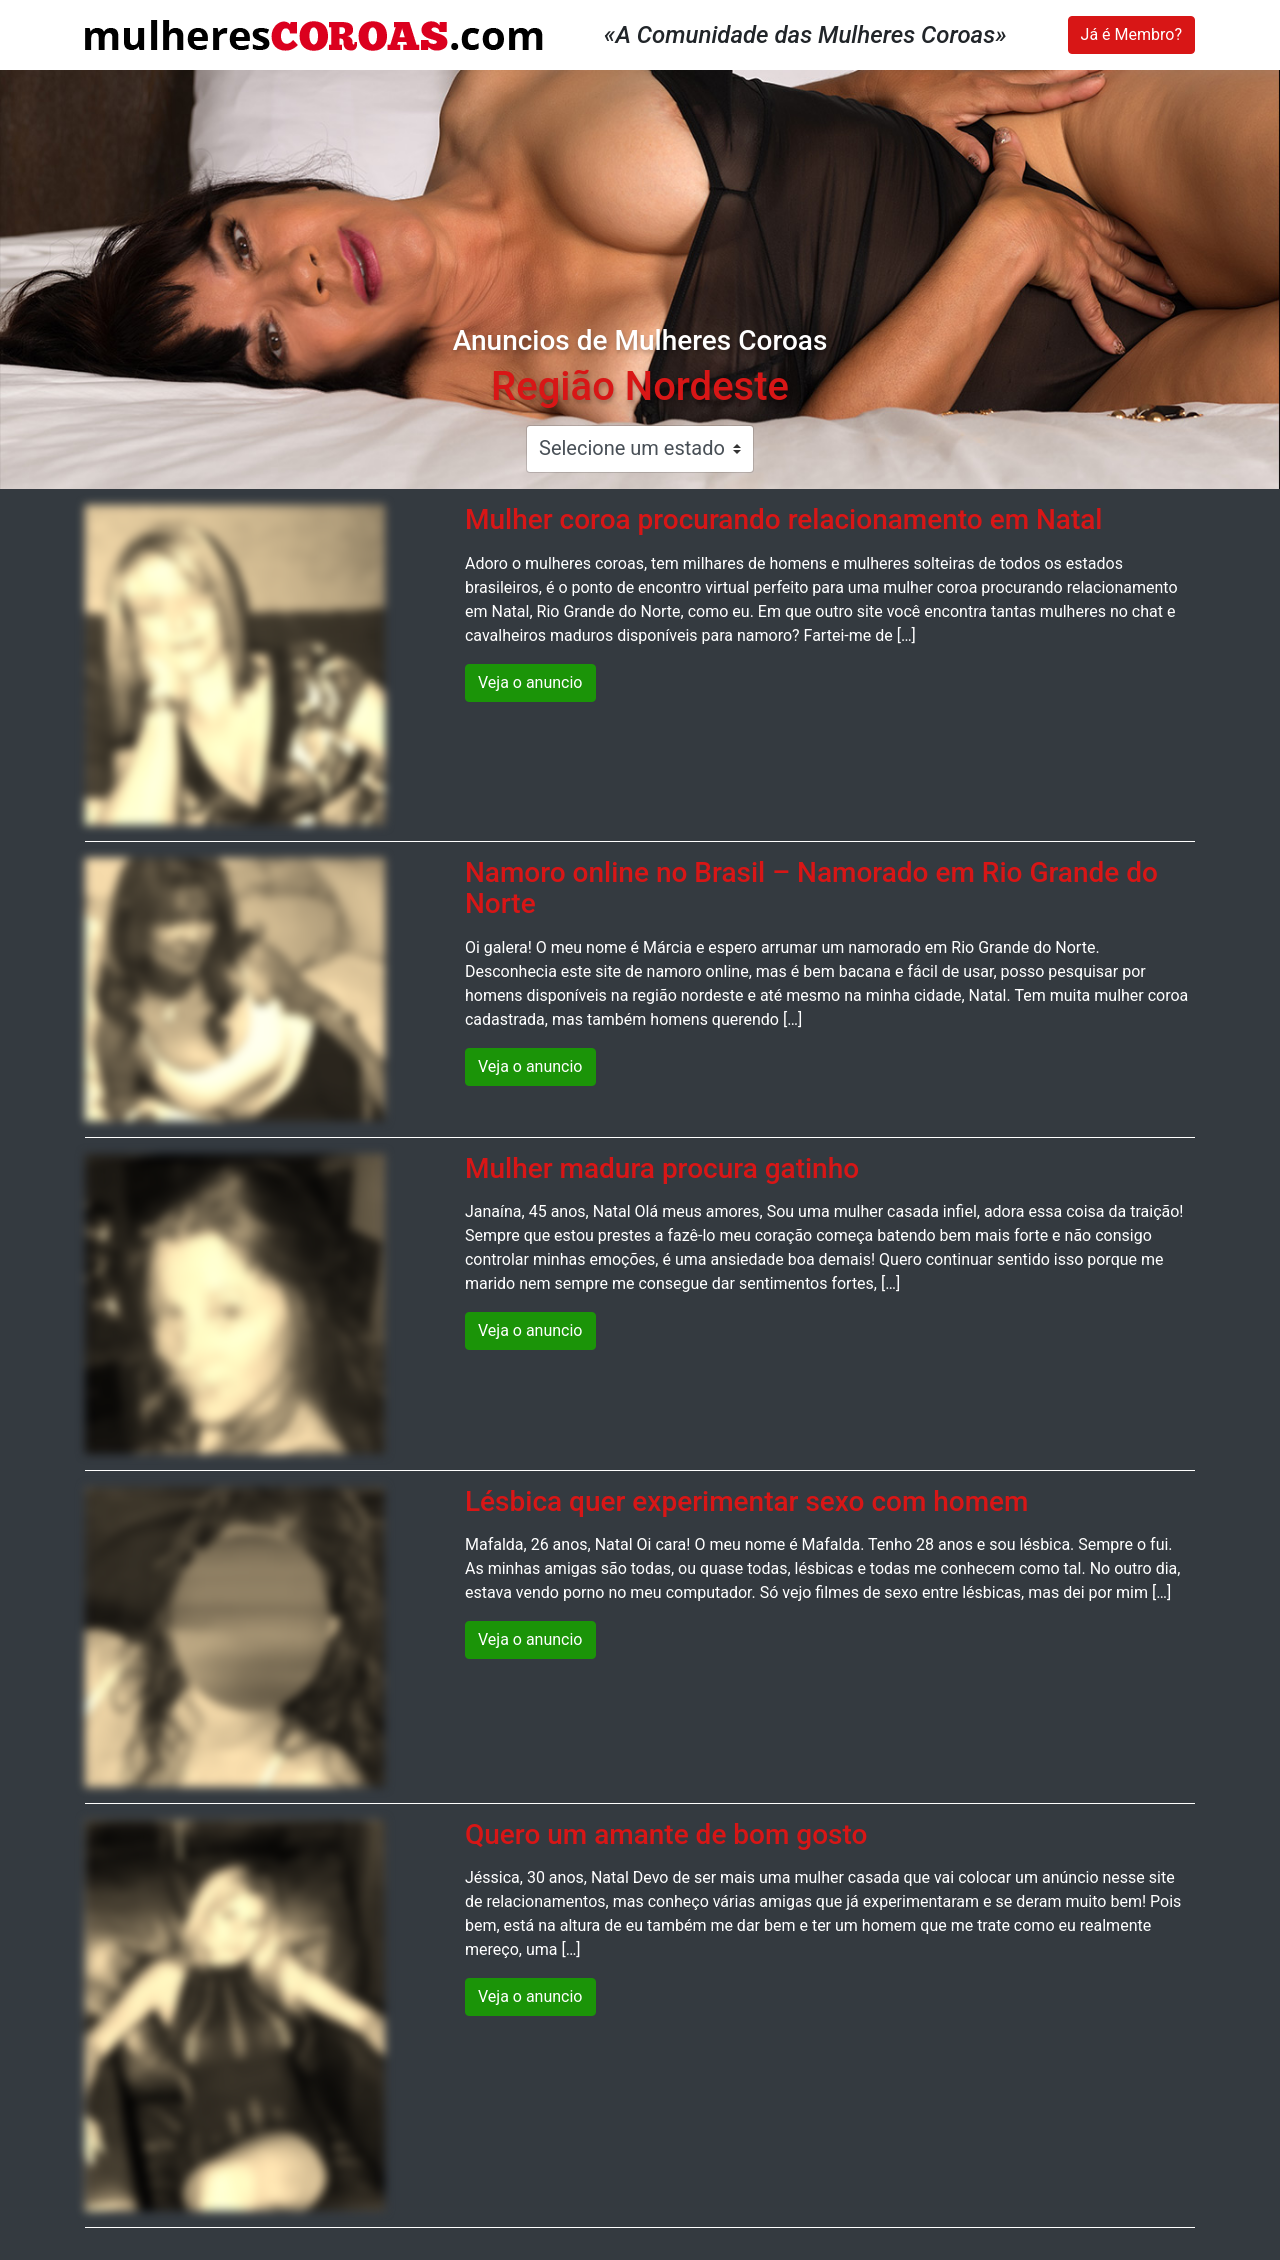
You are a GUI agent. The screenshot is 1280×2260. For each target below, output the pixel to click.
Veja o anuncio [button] (530, 682)
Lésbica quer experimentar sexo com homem (746, 1501)
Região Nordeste (640, 386)
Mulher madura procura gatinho (662, 1168)
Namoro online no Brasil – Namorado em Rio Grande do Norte (811, 888)
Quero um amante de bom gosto (666, 1834)
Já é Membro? (1131, 34)
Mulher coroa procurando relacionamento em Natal (784, 519)
